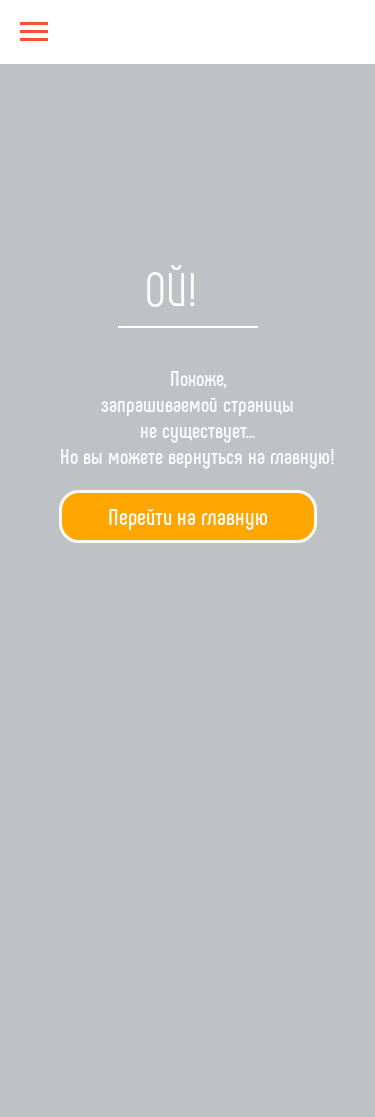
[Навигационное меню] (34, 32)
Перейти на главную (188, 516)
